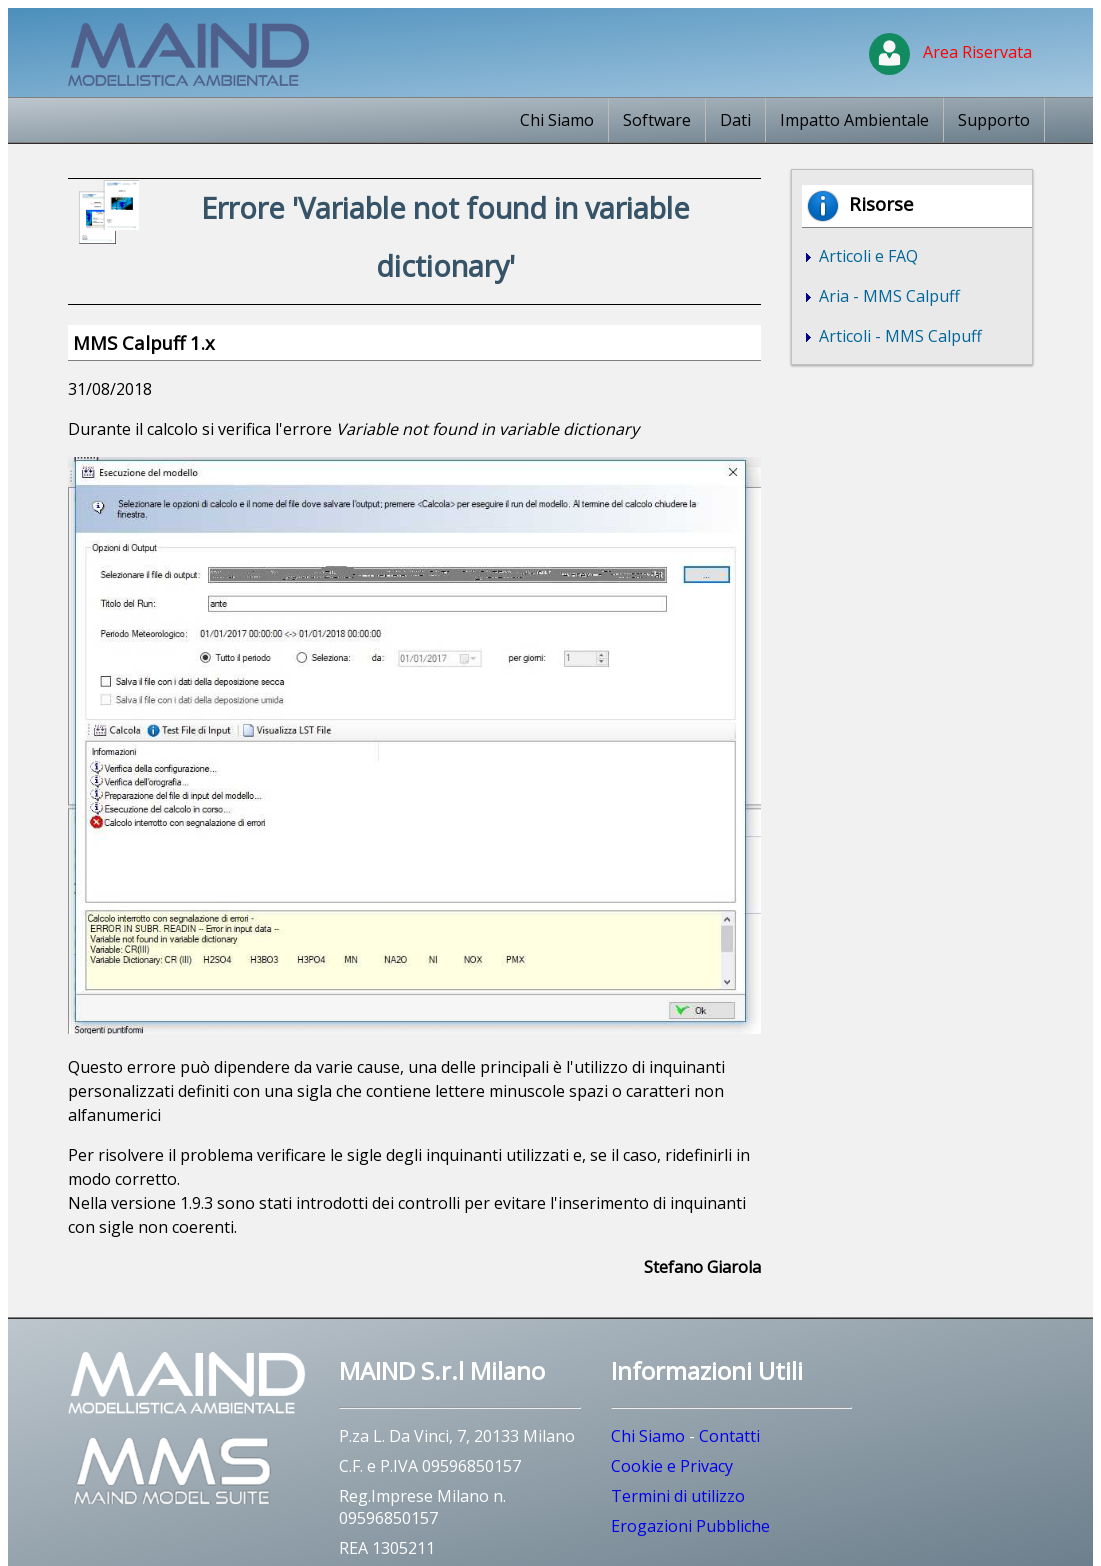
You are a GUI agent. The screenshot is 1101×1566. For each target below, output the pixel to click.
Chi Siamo (557, 120)
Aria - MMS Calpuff (887, 296)
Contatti (729, 1436)
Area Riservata (950, 52)
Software (657, 120)
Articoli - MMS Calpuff (898, 336)
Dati (735, 120)
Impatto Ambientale (854, 120)
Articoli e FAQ (866, 256)
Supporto (994, 120)
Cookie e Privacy (672, 1466)
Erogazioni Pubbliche (690, 1526)
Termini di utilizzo (678, 1496)
